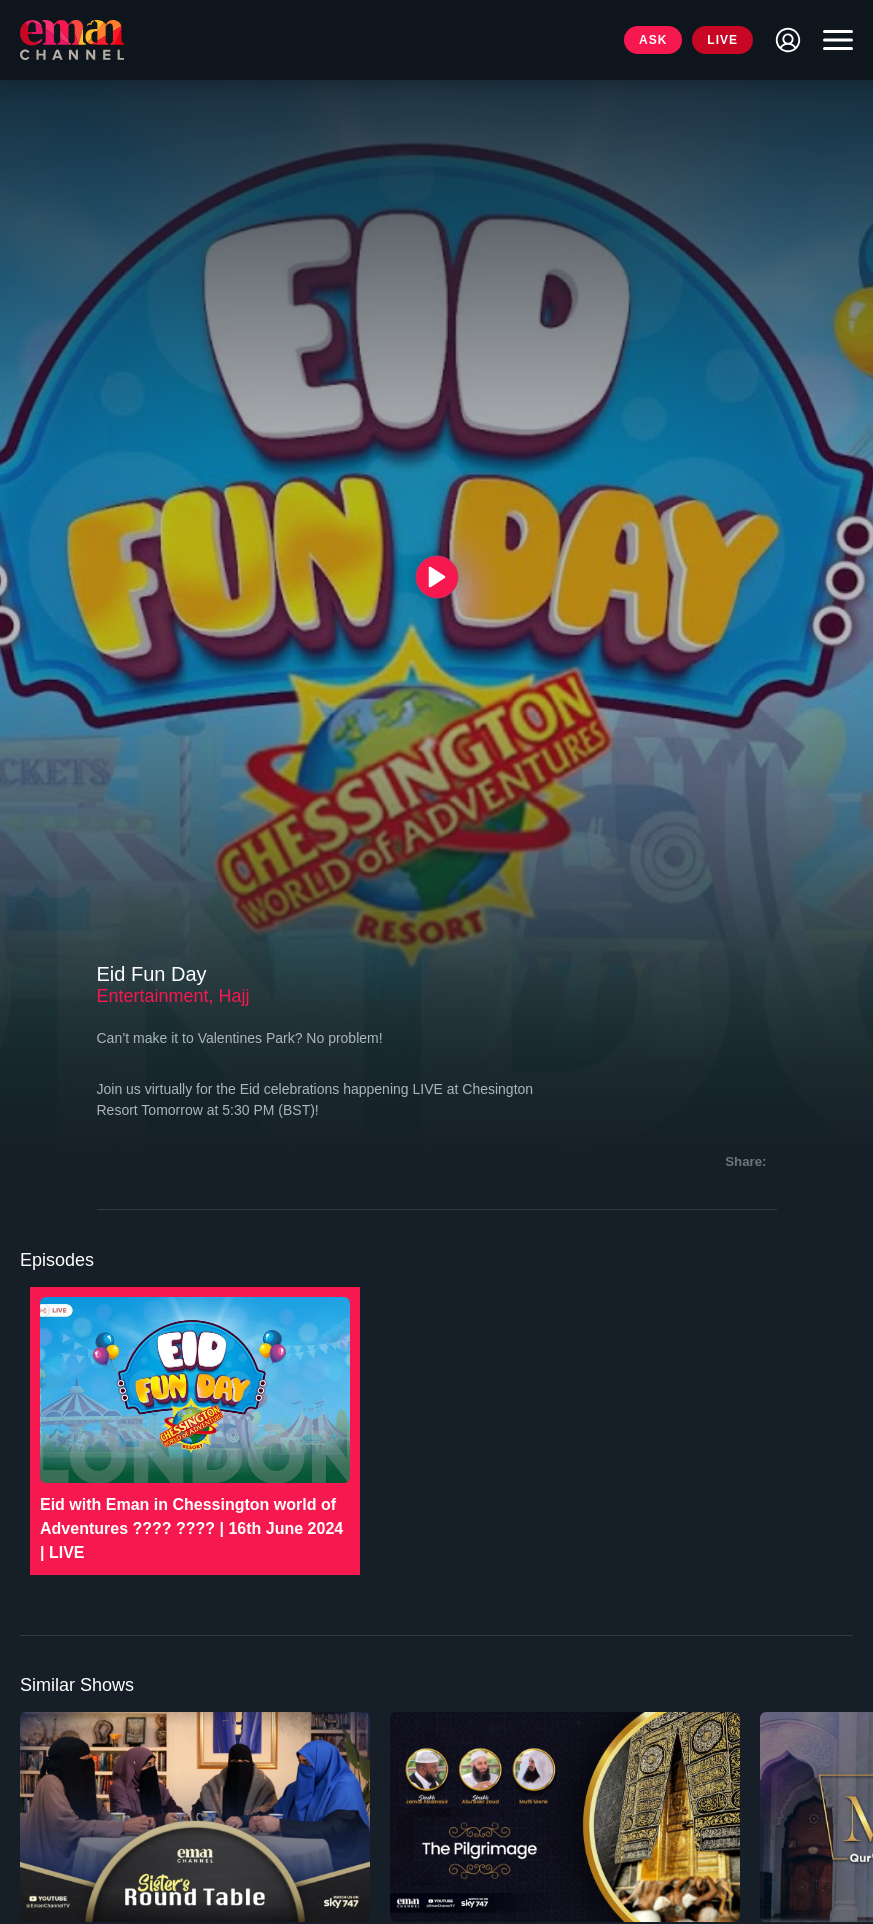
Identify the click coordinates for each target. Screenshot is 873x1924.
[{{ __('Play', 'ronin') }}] (436, 577)
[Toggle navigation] (833, 40)
